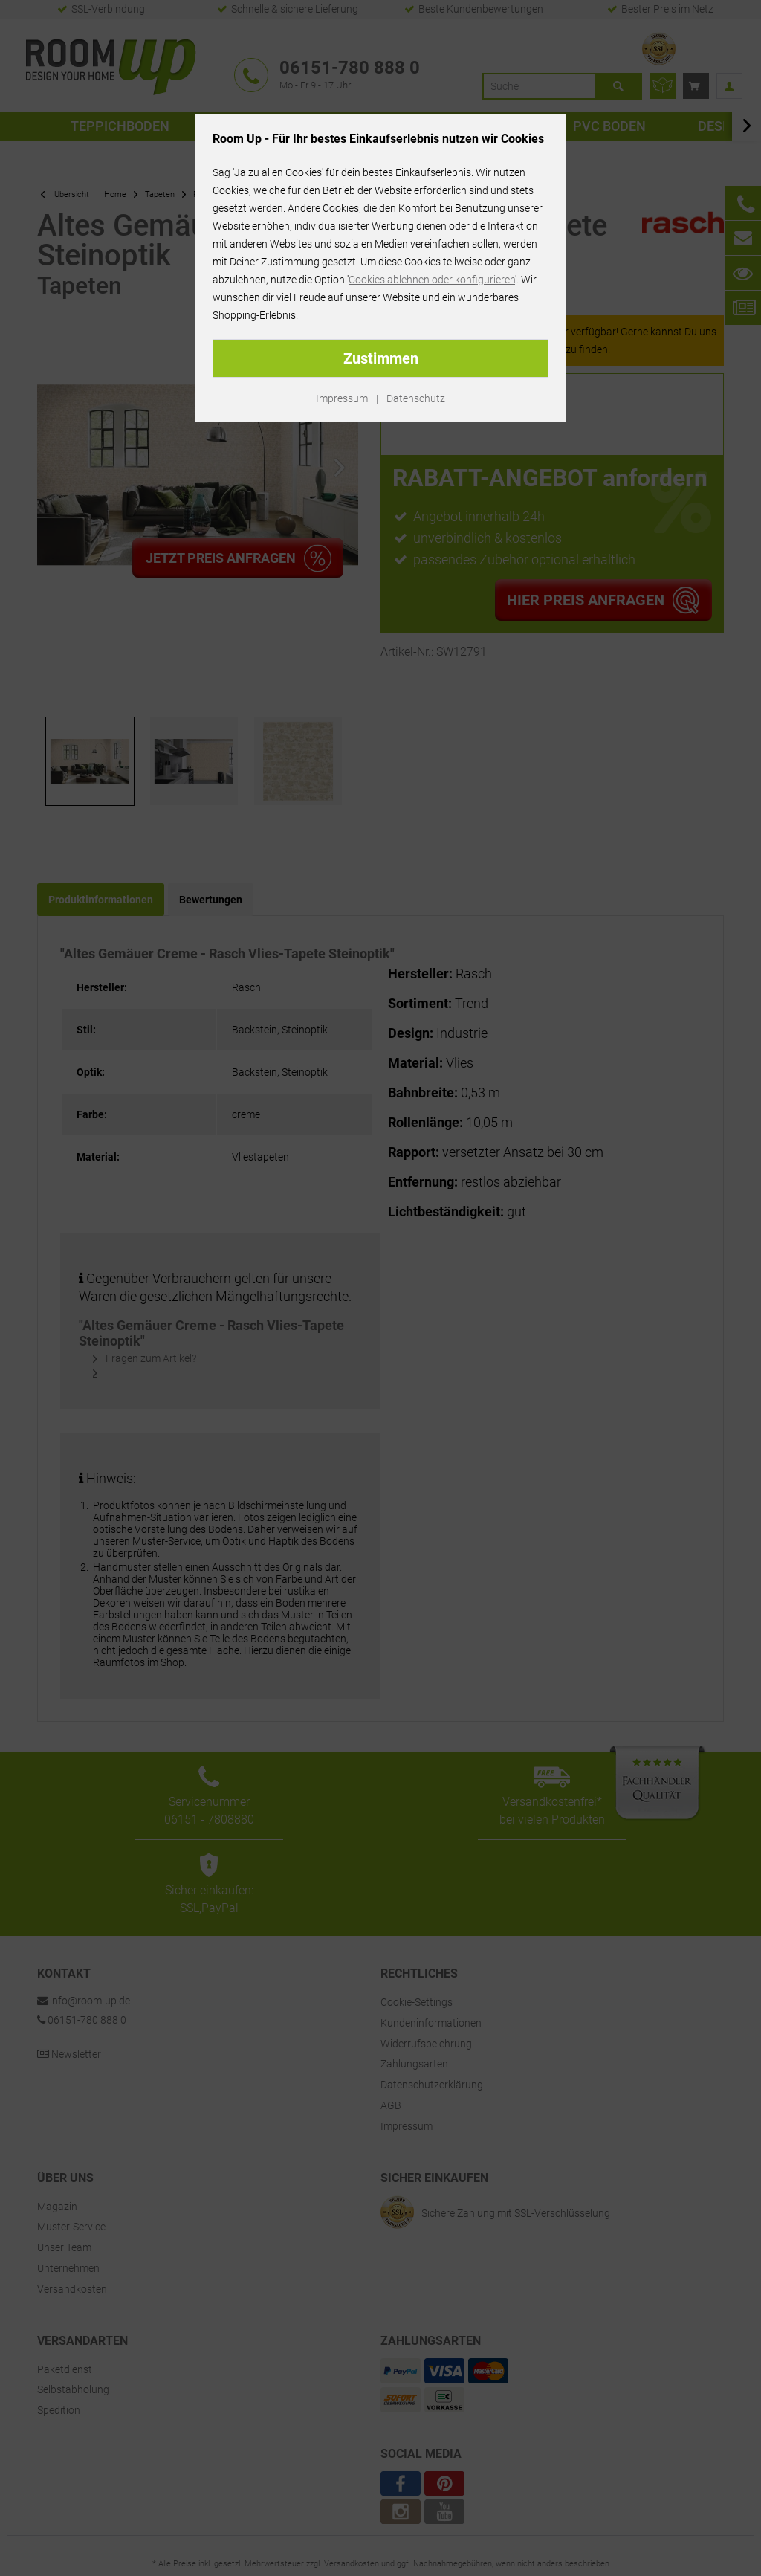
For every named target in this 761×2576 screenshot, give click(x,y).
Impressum (342, 398)
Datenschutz (415, 398)
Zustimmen (380, 358)
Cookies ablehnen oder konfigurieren (432, 279)
